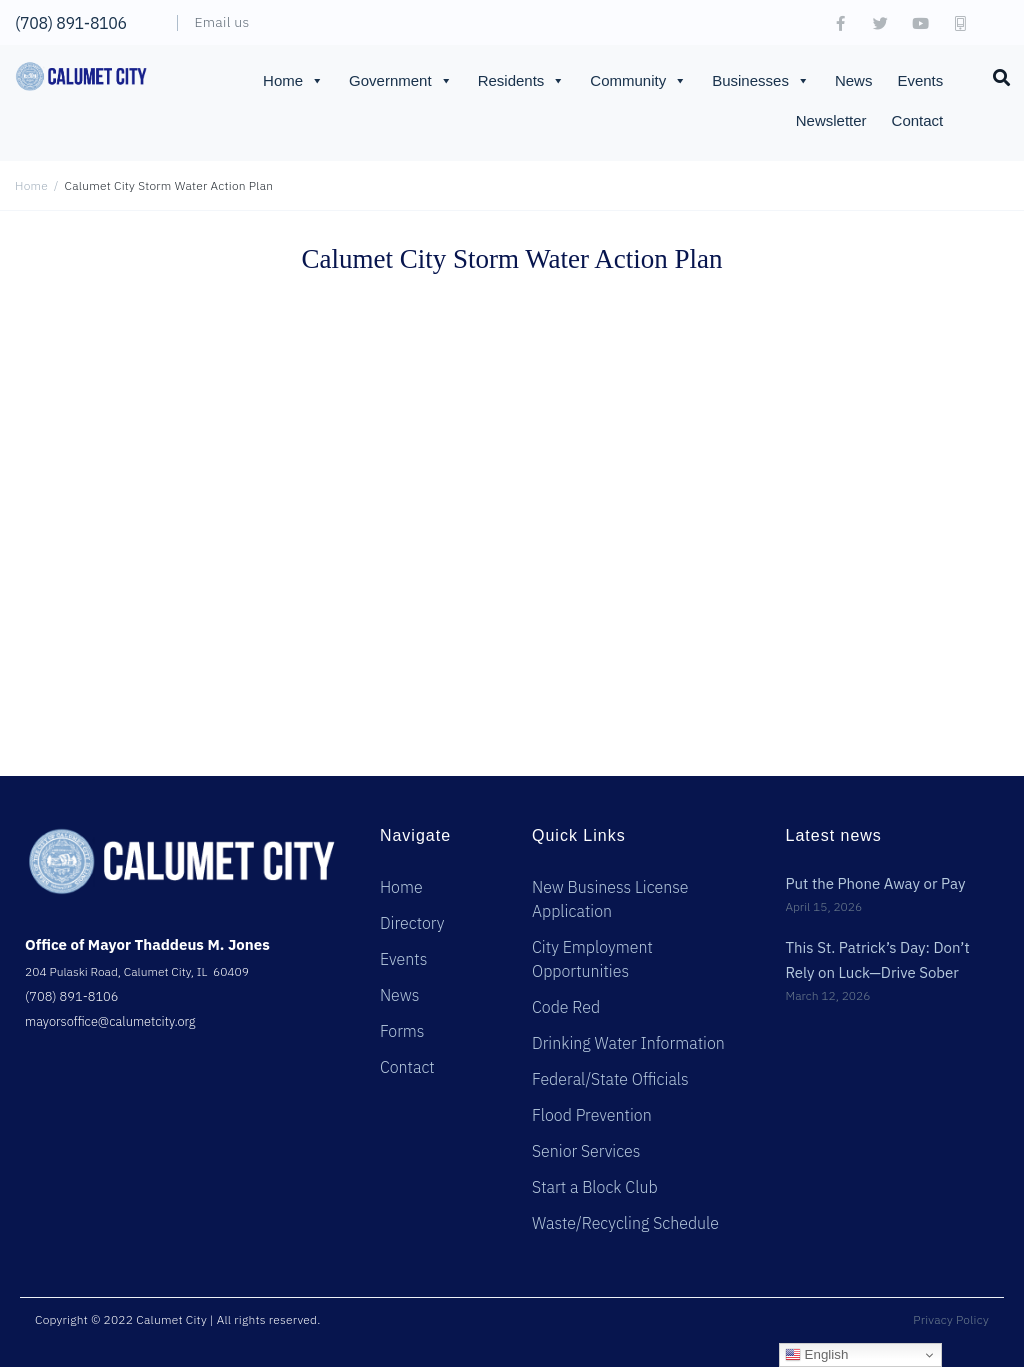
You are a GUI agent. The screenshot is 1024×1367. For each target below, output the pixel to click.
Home (293, 81)
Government (401, 81)
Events (920, 80)
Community (638, 81)
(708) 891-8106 (71, 23)
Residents (522, 81)
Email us (222, 22)
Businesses (761, 81)
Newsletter (831, 120)
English (816, 1355)
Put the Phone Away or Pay (875, 883)
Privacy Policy (951, 1319)
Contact (918, 120)
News (854, 80)
